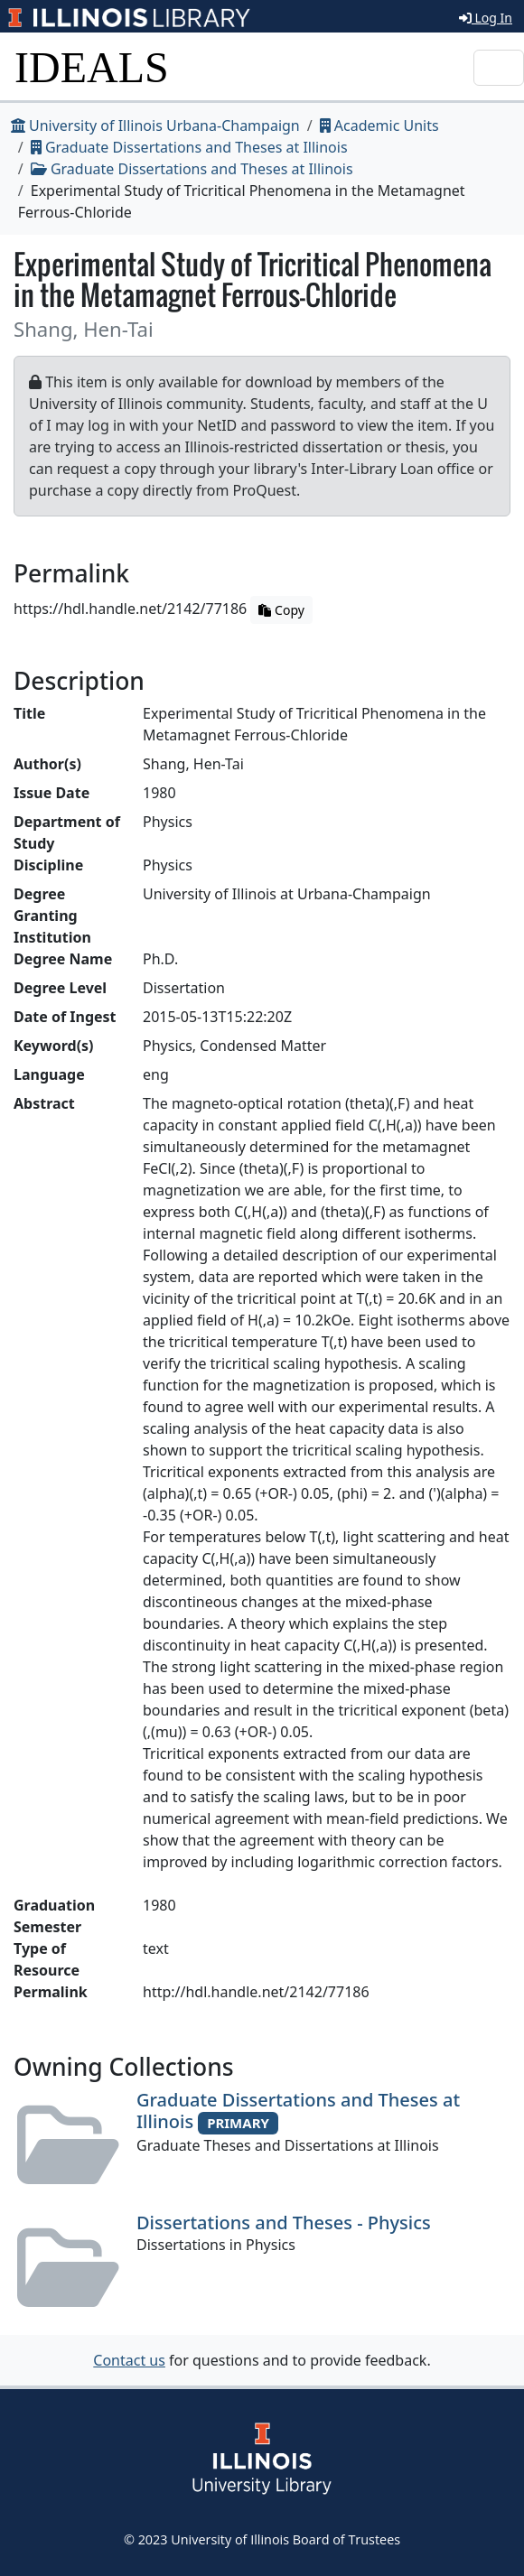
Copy (281, 609)
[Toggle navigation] (498, 68)
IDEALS (91, 67)
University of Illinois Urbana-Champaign (155, 125)
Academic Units (379, 125)
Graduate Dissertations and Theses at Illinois (189, 147)
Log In (485, 17)
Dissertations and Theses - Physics (283, 2222)
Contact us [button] (129, 2360)
